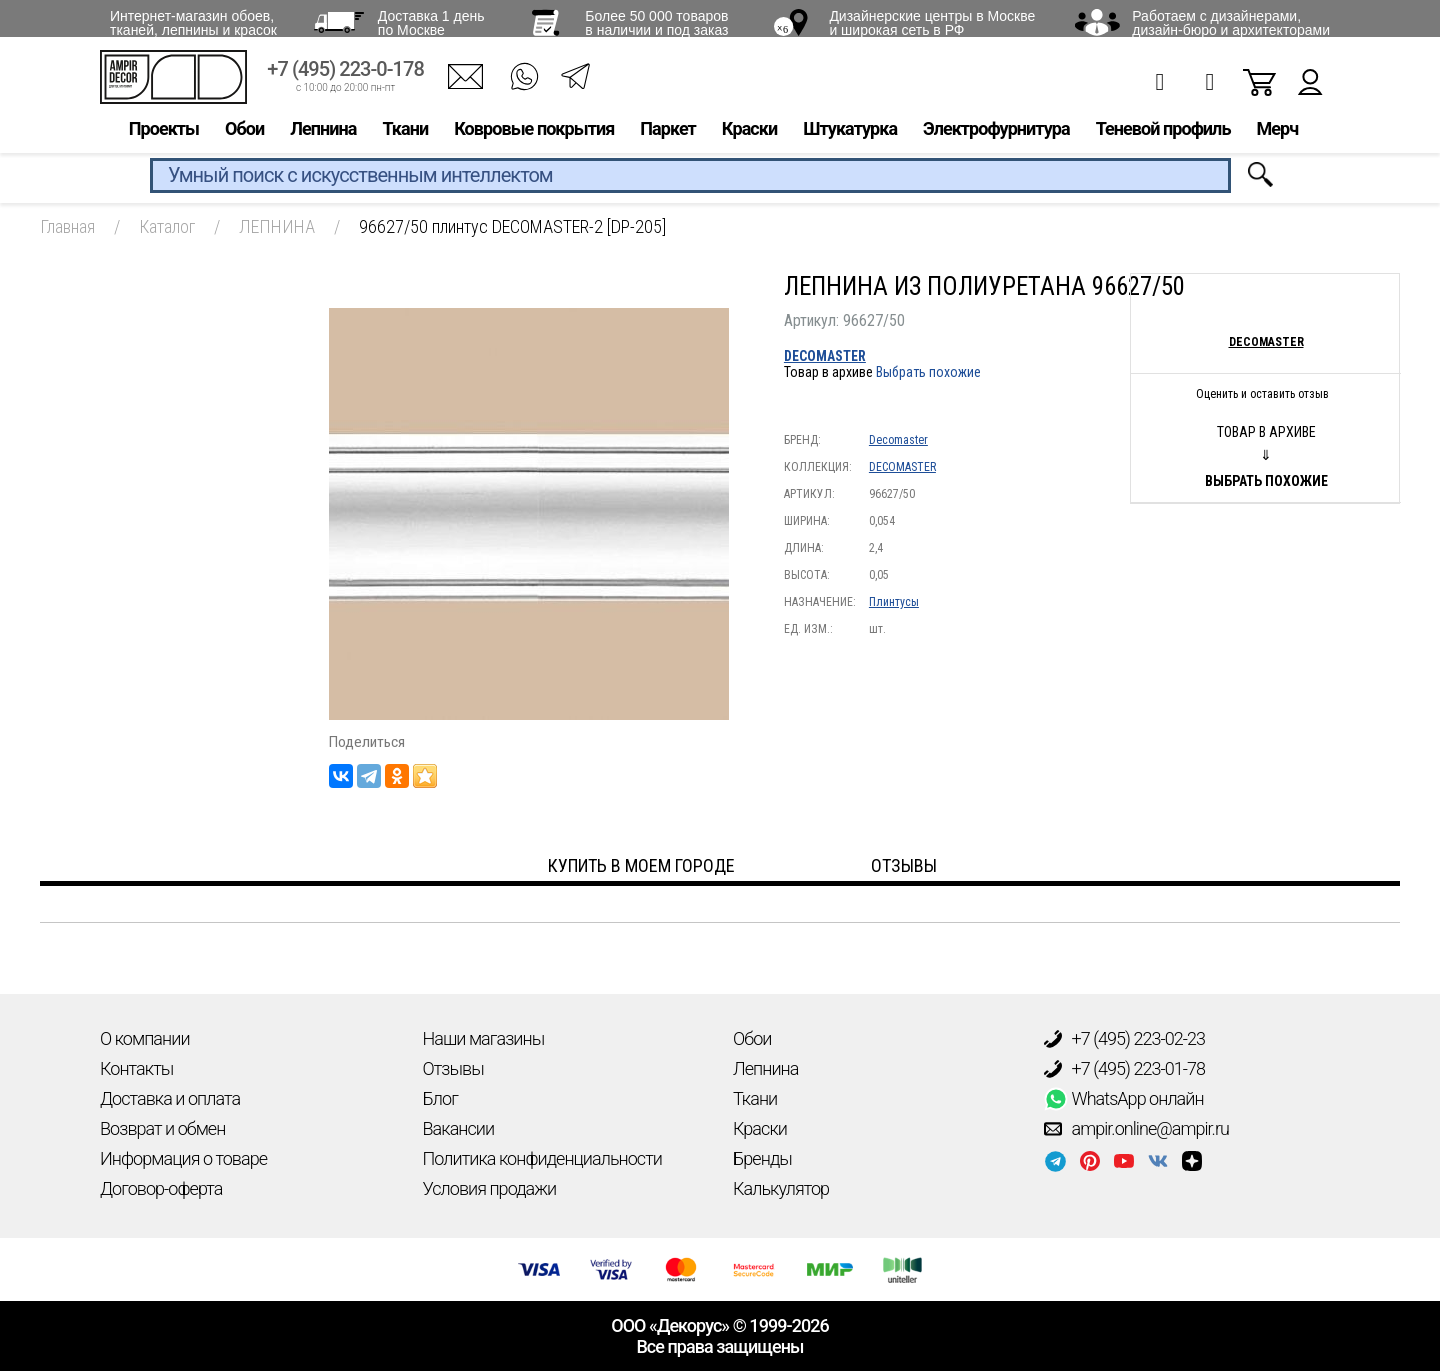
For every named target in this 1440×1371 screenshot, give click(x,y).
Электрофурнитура (996, 136)
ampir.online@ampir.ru (1137, 1129)
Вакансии (459, 1128)
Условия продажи (490, 1188)
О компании (145, 1038)
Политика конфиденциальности (542, 1158)
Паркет (668, 136)
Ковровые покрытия (534, 136)
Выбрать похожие (928, 372)
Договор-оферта (161, 1188)
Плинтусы (894, 602)
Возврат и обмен (162, 1128)
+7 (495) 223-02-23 (1125, 1039)
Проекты (164, 136)
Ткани (405, 136)
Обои (244, 136)
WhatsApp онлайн (1124, 1099)
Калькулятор (781, 1188)
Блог (440, 1098)
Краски (749, 136)
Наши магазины (484, 1038)
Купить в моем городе (641, 865)
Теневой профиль (1163, 136)
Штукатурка (850, 136)
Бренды (762, 1158)
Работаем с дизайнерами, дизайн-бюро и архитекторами (1231, 23)
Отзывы (453, 1068)
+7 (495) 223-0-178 (345, 77)
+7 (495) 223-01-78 (1125, 1069)
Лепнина (323, 136)
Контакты (136, 1068)
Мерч (1277, 136)
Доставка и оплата (170, 1098)
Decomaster (898, 440)
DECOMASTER (825, 356)
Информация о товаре (183, 1158)
